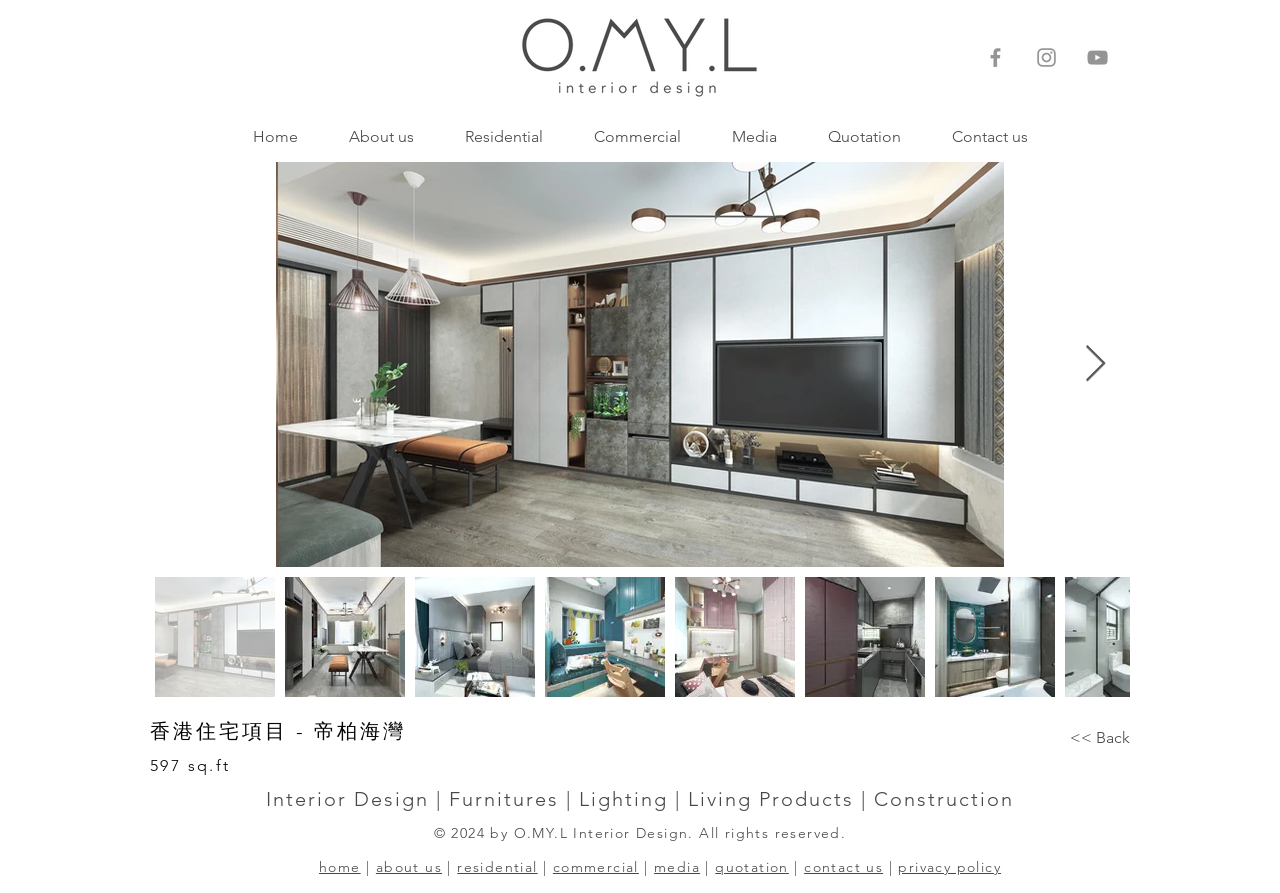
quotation (752, 867)
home (340, 867)
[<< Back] (1100, 738)
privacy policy (949, 867)
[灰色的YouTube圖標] (1097, 57)
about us (409, 867)
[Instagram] (1046, 57)
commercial (596, 867)
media (677, 867)
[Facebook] (995, 57)
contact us (843, 867)
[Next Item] (1095, 364)
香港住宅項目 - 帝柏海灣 (278, 731)
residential (497, 867)
